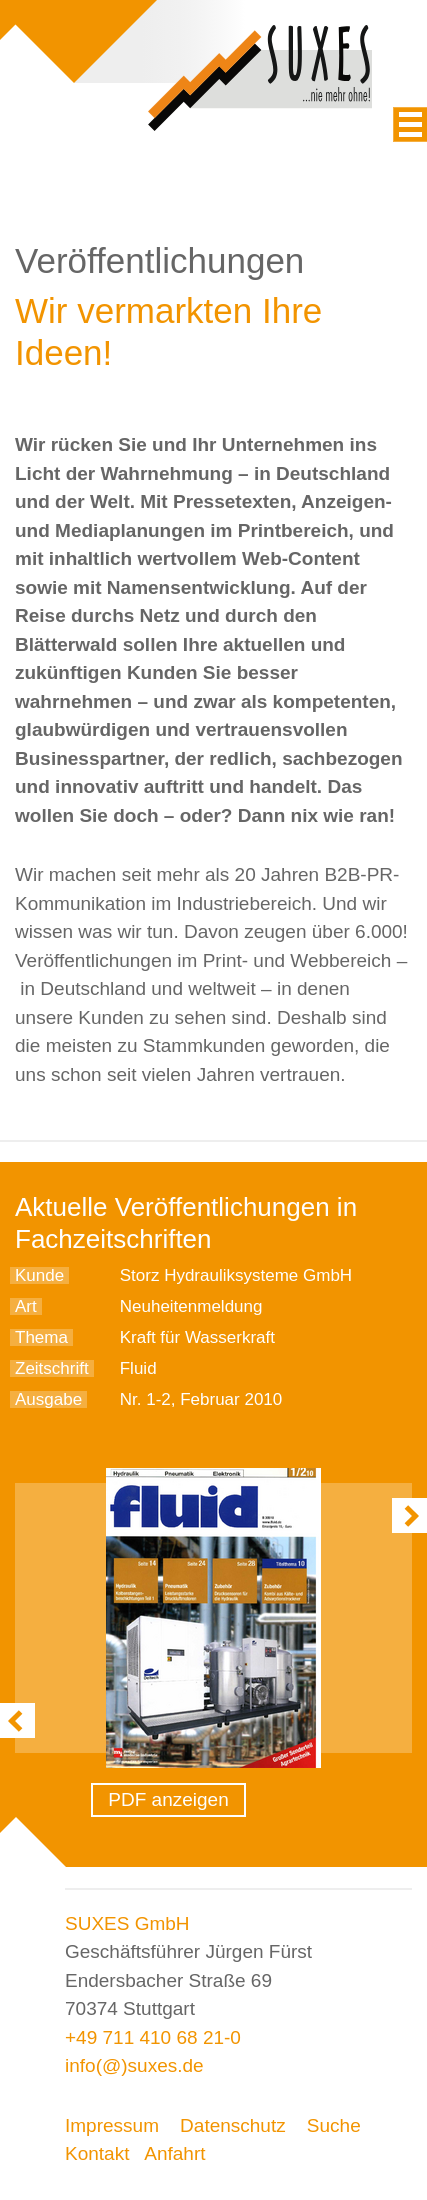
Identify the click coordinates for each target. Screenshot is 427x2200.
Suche (334, 2125)
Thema (41, 1337)
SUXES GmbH (127, 1923)
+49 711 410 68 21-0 (153, 2037)
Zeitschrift (52, 1368)
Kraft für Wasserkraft (197, 1337)
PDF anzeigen (168, 1799)
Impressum (112, 2125)
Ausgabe (48, 1399)
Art (26, 1306)
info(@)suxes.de (134, 2065)
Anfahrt (174, 2153)
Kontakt (97, 2153)
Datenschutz (233, 2125)
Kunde (39, 1275)
